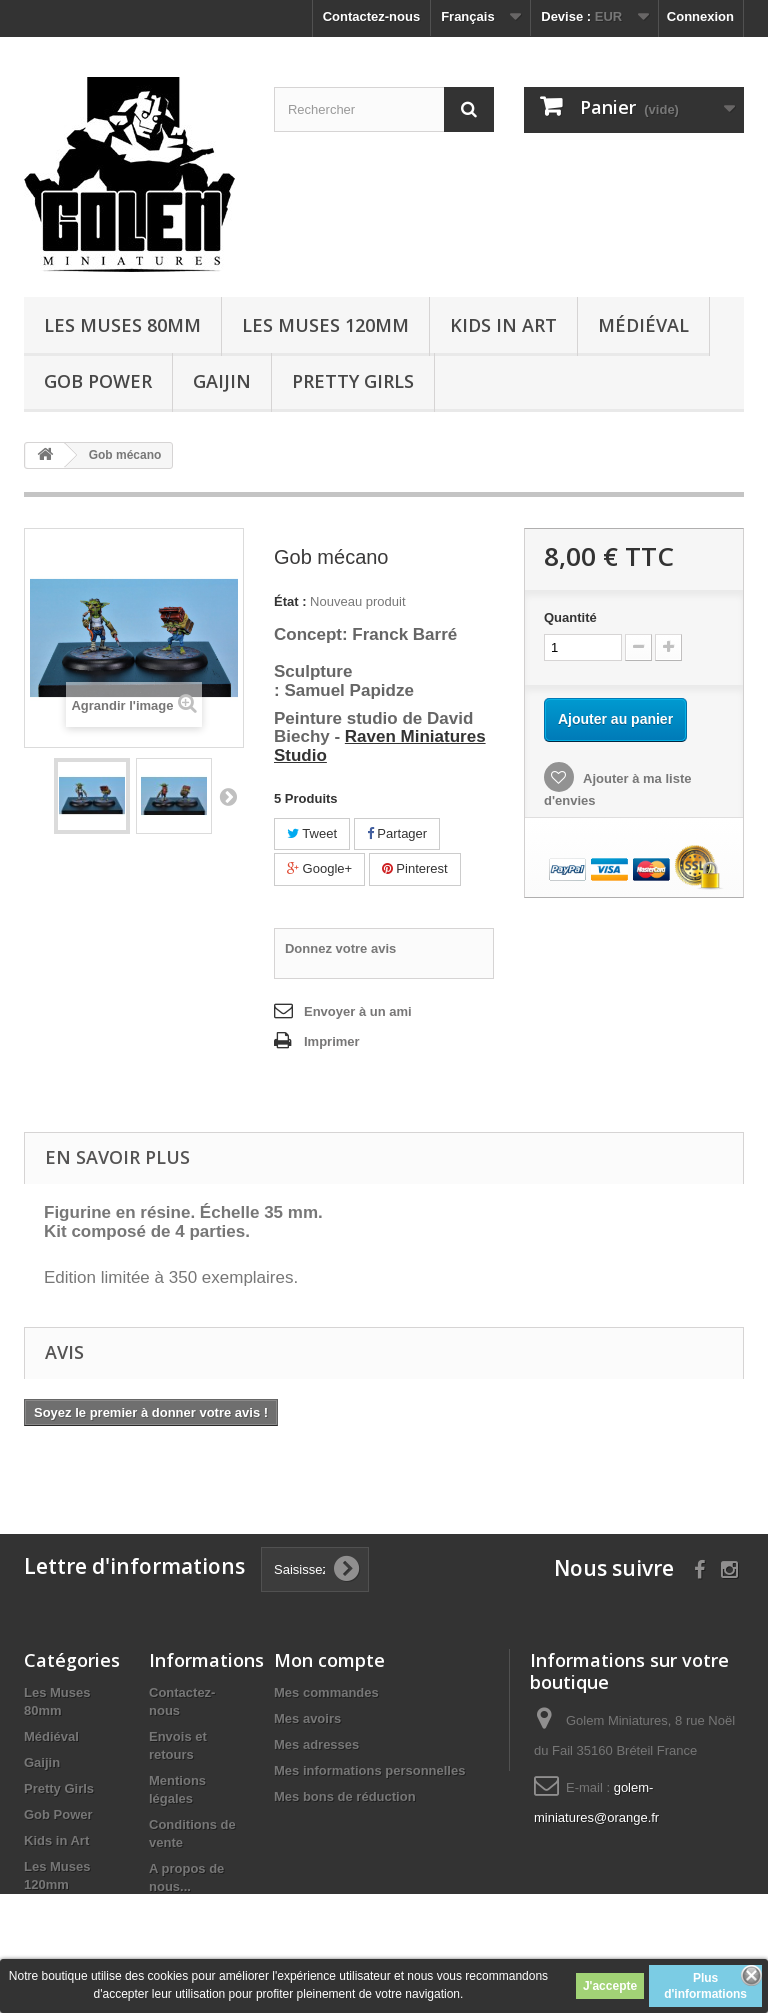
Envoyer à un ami (358, 1011)
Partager (397, 833)
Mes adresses (316, 1744)
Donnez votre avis (340, 948)
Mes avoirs (307, 1718)
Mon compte (329, 1660)
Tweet (312, 833)
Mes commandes (326, 1692)
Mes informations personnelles (369, 1770)
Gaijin (222, 381)
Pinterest (415, 868)
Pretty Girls (353, 381)
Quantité (570, 617)
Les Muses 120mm (325, 325)
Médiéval (643, 325)
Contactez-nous (372, 16)
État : (290, 601)
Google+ (319, 868)
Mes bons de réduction (345, 1796)
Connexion (700, 16)
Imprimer (332, 1041)
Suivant (228, 796)
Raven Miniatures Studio (380, 746)
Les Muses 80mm (122, 325)
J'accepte (610, 1986)
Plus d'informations (705, 1986)
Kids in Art (503, 325)
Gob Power (98, 381)
